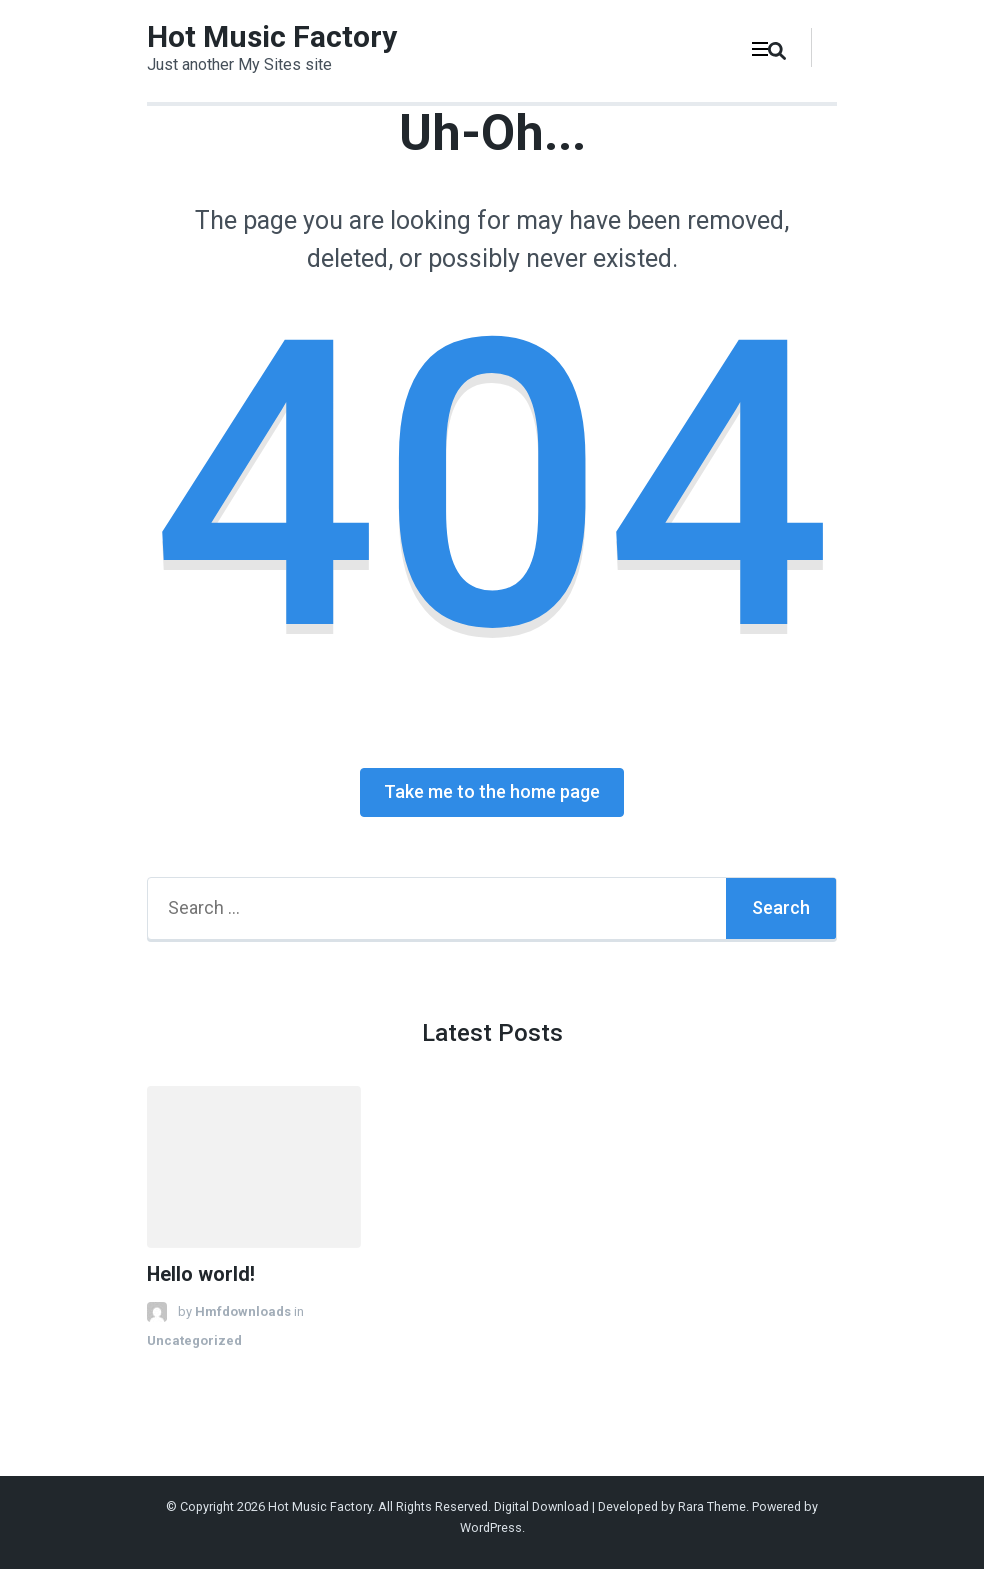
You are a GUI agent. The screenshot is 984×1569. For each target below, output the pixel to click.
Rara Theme (712, 1506)
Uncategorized (194, 1340)
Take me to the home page (492, 791)
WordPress (491, 1527)
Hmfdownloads (243, 1311)
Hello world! (201, 1274)
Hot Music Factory (272, 36)
